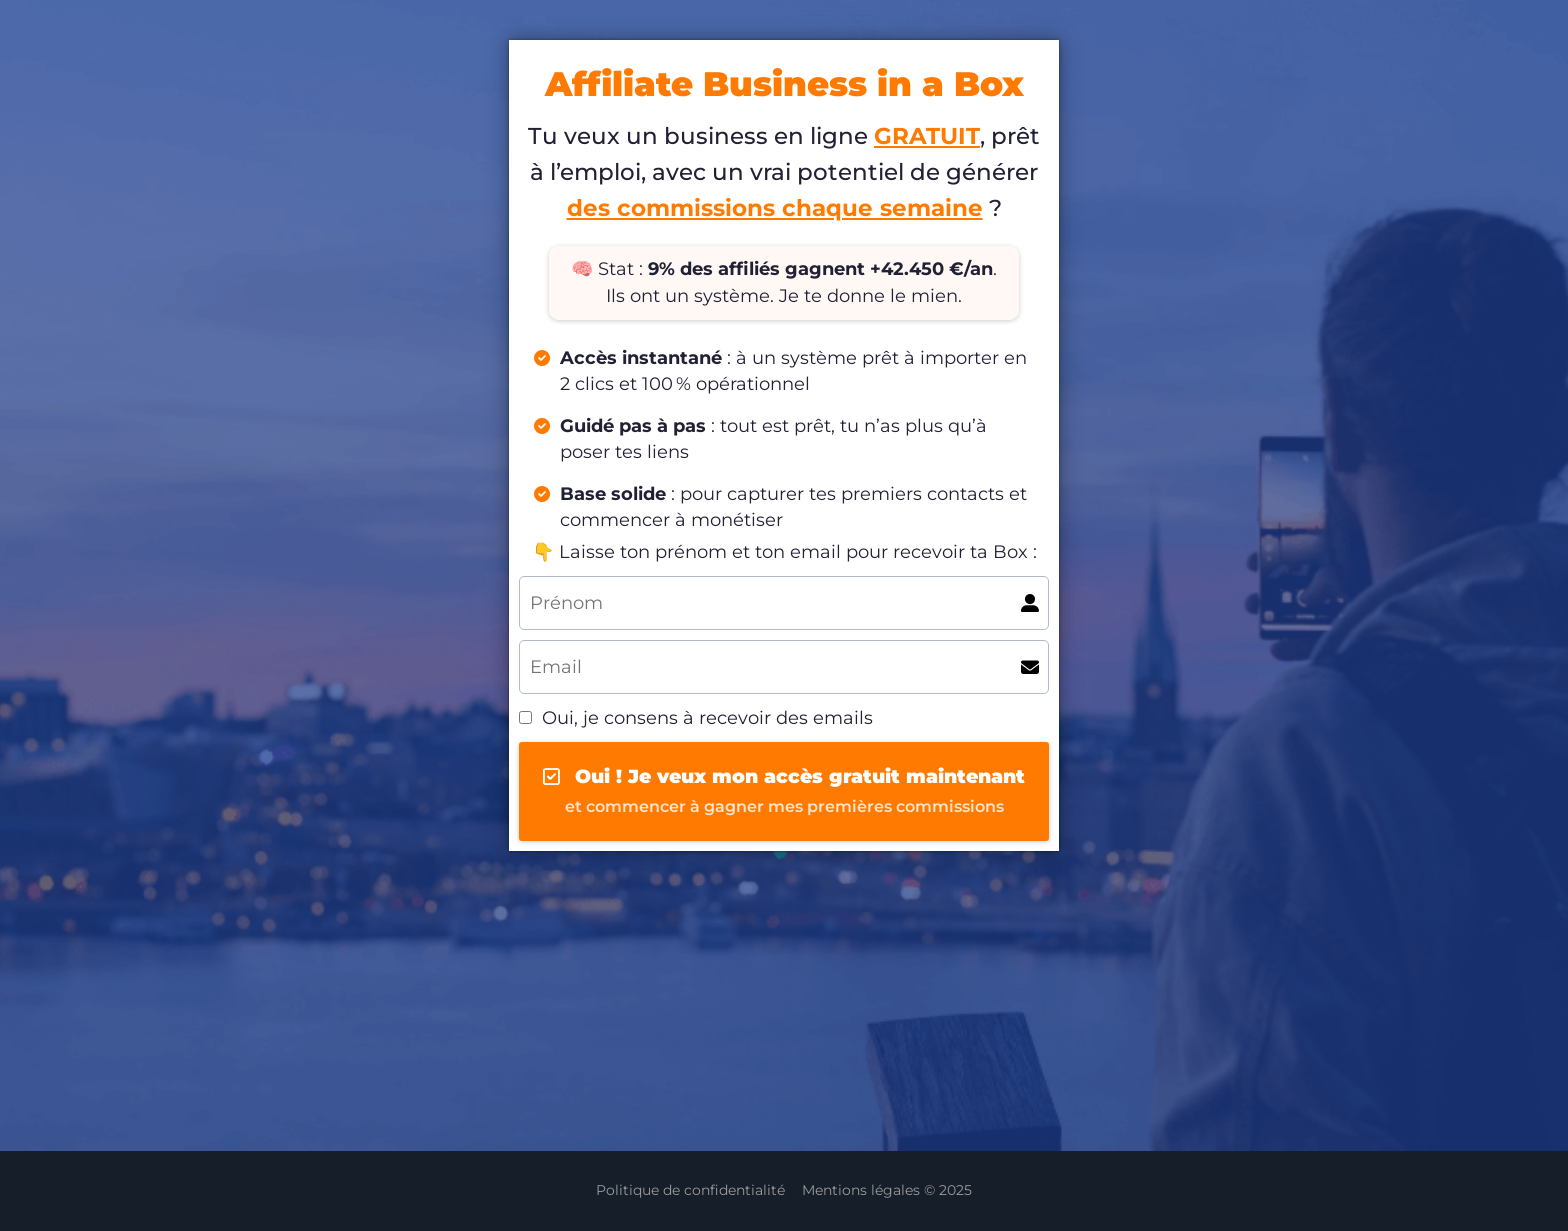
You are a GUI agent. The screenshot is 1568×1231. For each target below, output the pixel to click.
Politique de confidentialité (690, 1190)
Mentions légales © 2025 (887, 1190)
